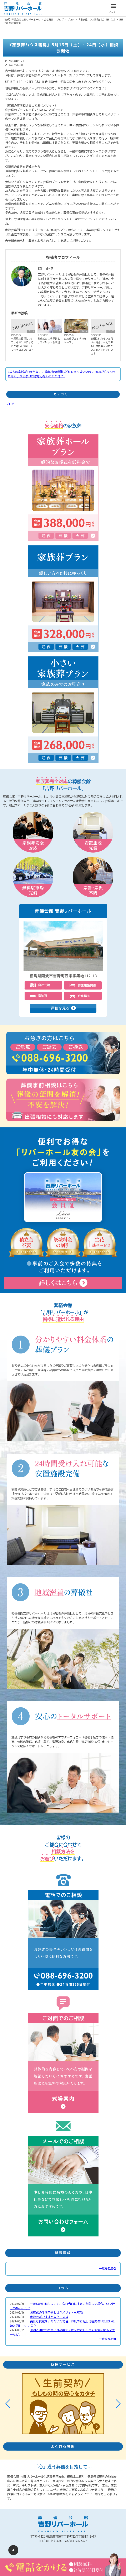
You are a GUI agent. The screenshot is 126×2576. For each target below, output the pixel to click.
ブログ (31, 331)
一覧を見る (107, 2268)
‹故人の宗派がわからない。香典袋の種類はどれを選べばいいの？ (51, 371)
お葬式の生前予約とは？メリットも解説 (48, 340)
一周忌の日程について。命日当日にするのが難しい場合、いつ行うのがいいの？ (22, 344)
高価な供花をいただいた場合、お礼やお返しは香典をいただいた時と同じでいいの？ (102, 346)
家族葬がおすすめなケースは (75, 340)
